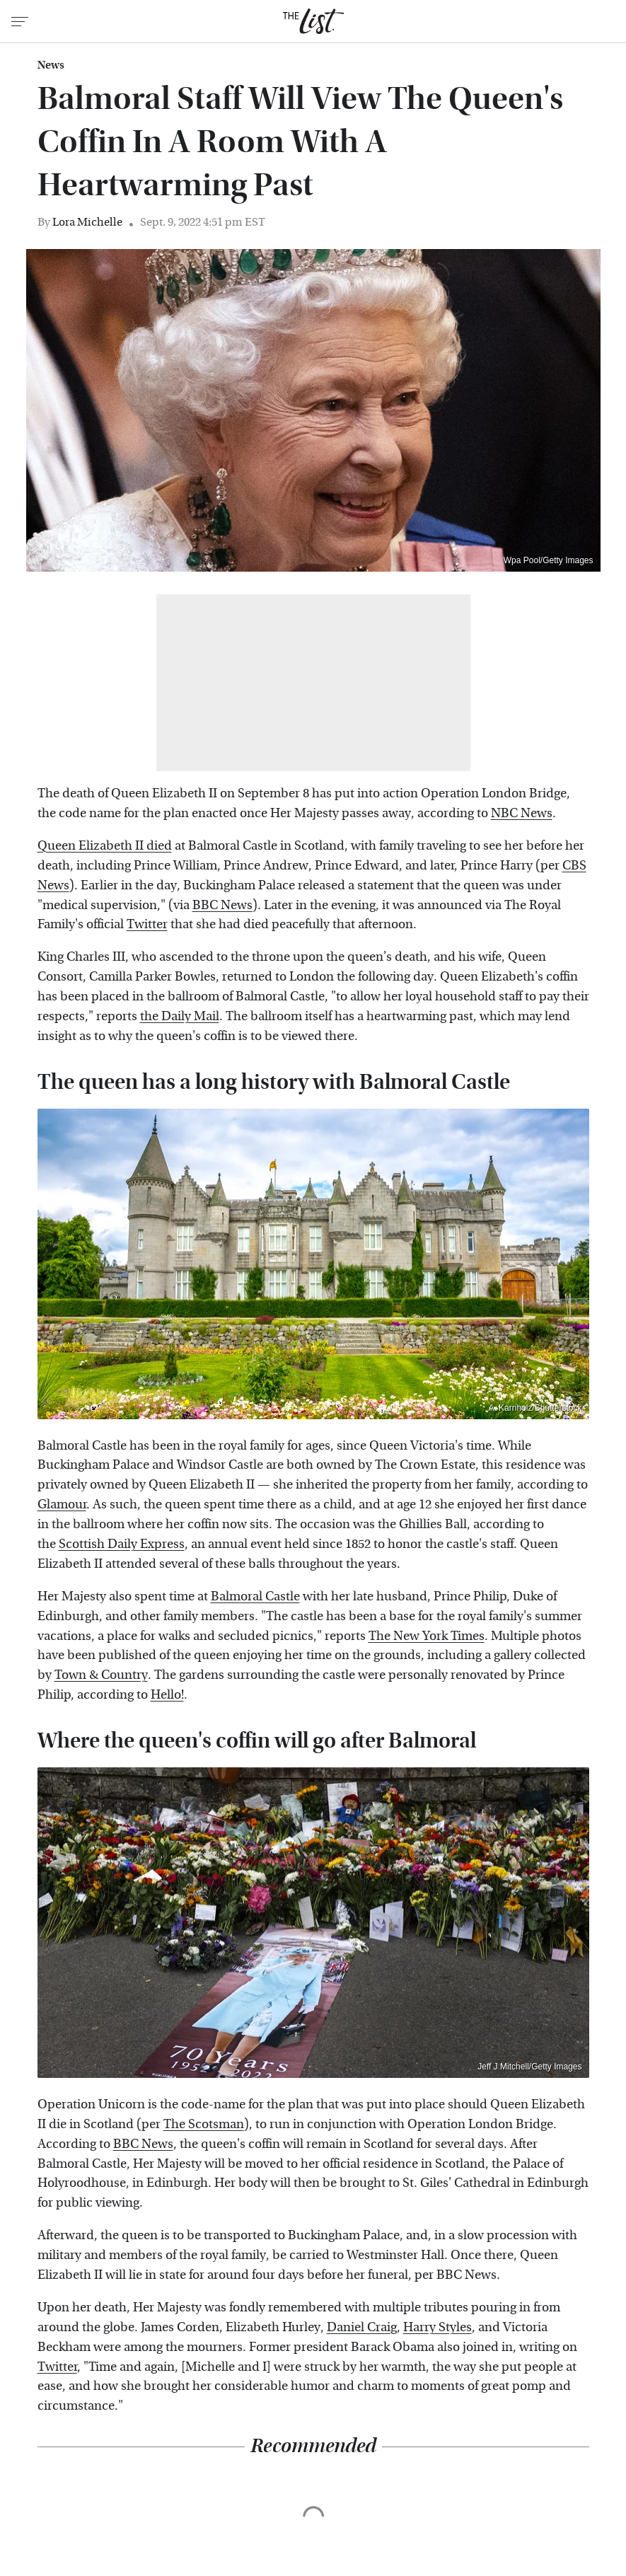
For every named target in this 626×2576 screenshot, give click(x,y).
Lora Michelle (87, 222)
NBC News (521, 813)
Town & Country (101, 1675)
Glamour (61, 1504)
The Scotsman (203, 2124)
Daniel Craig (362, 2327)
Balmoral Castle (255, 1596)
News (50, 65)
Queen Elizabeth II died (104, 845)
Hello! (167, 1694)
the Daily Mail (179, 1016)
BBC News (222, 905)
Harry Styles (437, 2327)
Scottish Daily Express (122, 1544)
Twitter (147, 924)
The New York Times (427, 1636)
